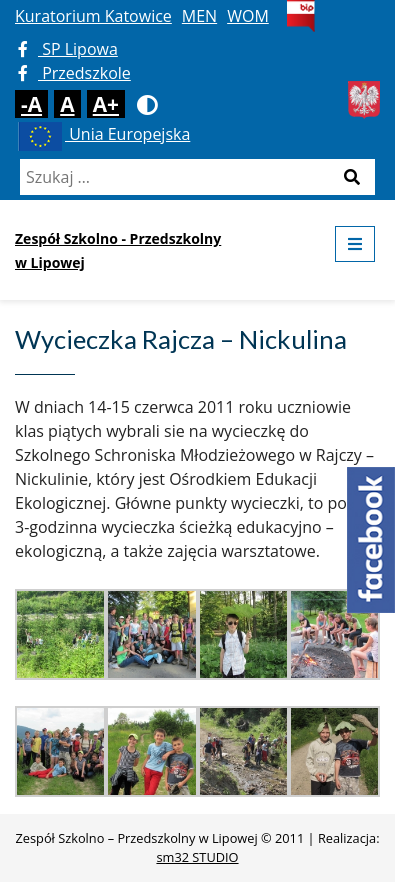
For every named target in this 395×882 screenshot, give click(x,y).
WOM (248, 16)
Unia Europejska (102, 134)
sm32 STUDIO (197, 857)
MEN (199, 16)
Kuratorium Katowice (93, 16)
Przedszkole (74, 73)
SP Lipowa (68, 49)
